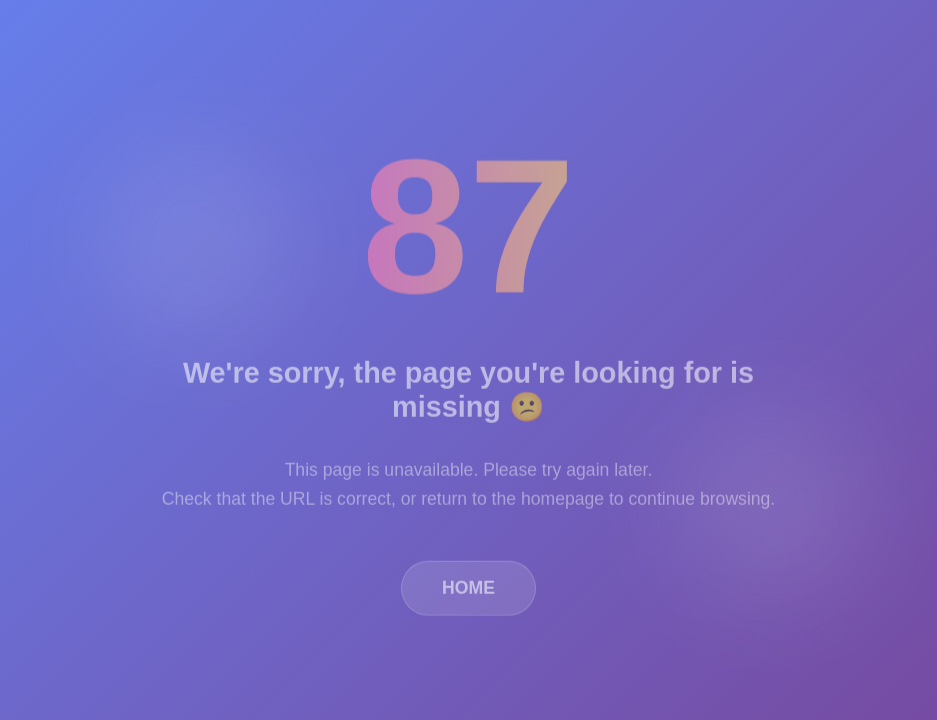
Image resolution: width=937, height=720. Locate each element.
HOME (468, 591)
